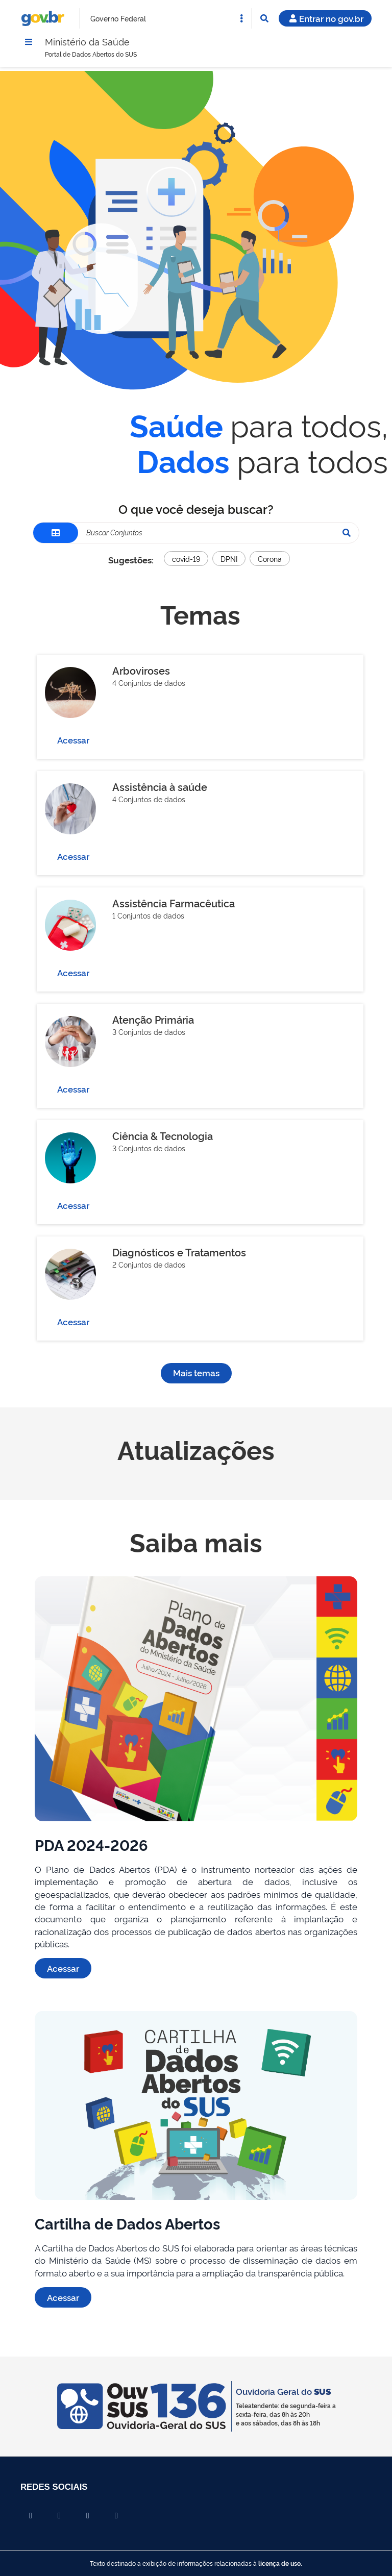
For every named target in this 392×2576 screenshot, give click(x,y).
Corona (270, 560)
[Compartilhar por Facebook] (30, 2516)
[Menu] (28, 42)
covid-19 (186, 560)
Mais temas (196, 1374)
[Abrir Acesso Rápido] (241, 18)
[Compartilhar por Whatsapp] (116, 2516)
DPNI (228, 560)
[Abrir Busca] (264, 18)
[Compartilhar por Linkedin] (88, 2516)
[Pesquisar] (346, 534)
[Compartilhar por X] (59, 2516)
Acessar (73, 741)
